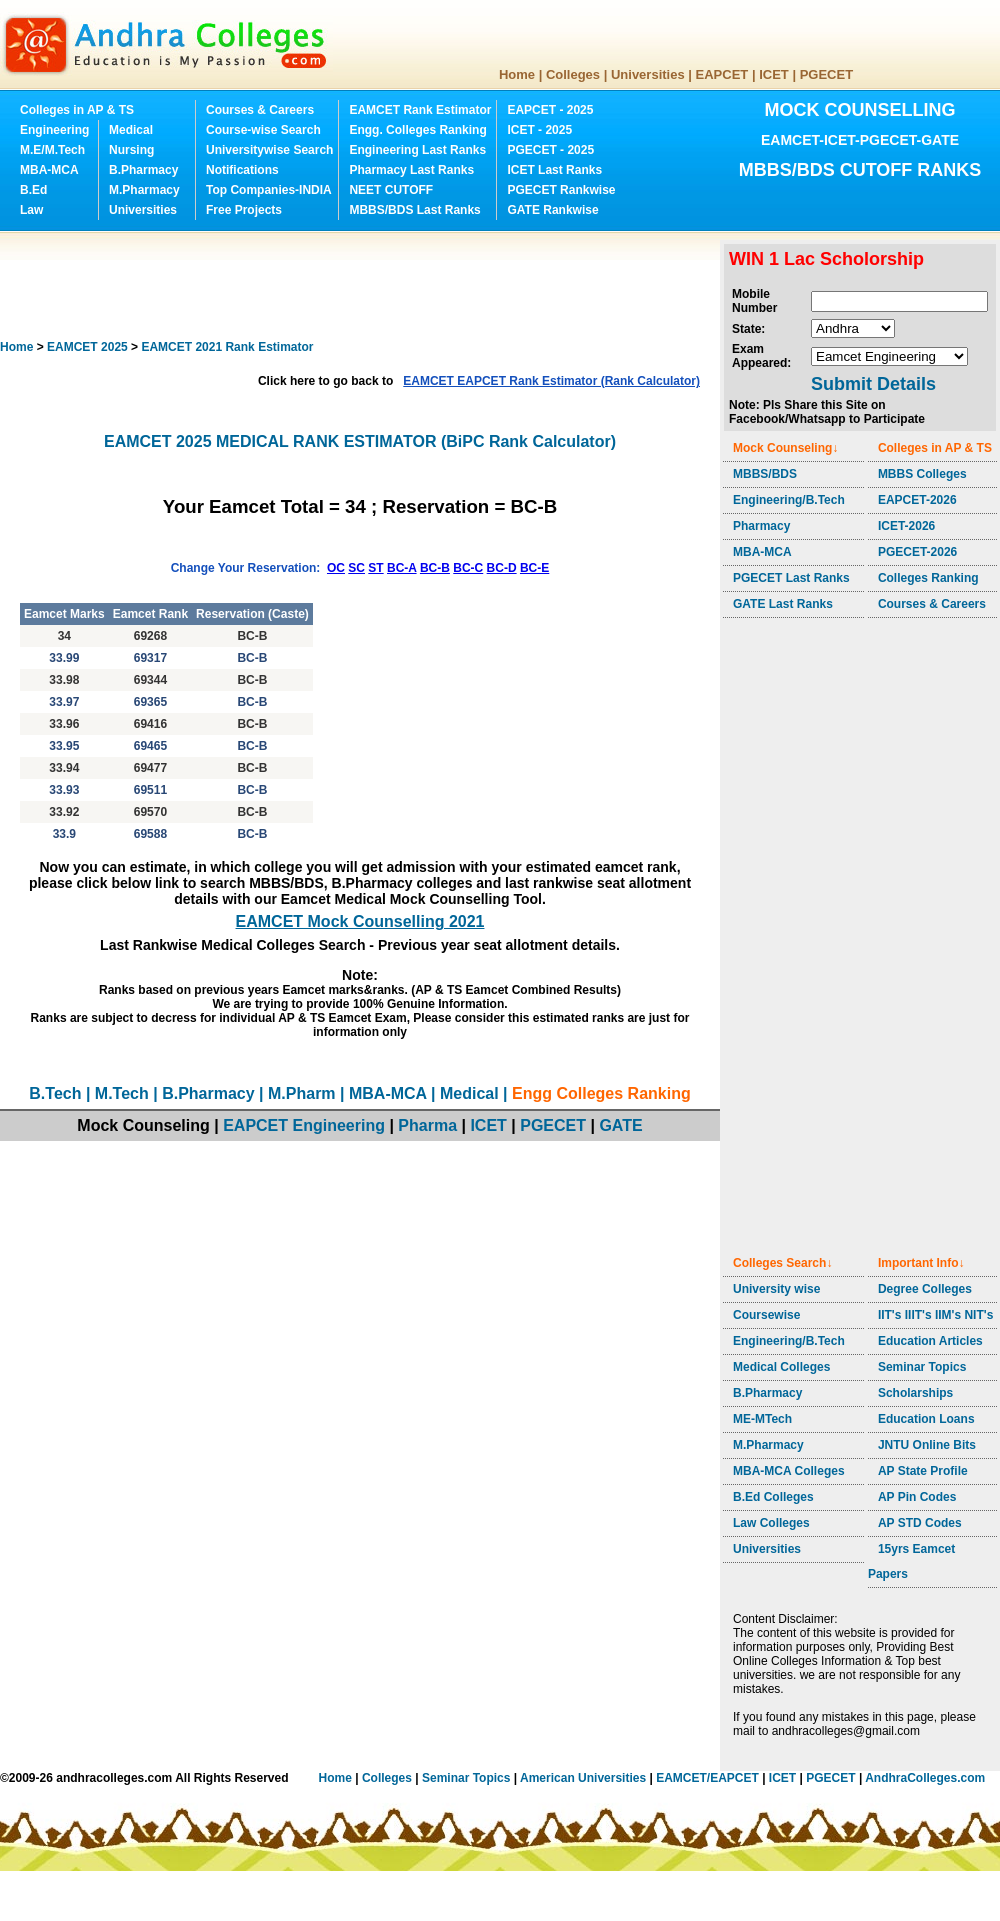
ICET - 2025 (539, 130)
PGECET (826, 74)
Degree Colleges (925, 1289)
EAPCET (722, 74)
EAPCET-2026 (917, 500)
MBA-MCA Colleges (789, 1471)
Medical (131, 130)
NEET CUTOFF (391, 190)
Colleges (573, 74)
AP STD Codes (920, 1523)
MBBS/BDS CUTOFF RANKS (860, 170)
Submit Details (873, 384)
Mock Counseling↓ (785, 448)
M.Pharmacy (144, 190)
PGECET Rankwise (561, 190)
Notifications (242, 170)
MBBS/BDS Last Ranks (414, 210)
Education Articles (930, 1341)
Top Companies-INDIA (269, 190)
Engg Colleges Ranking (601, 1093)
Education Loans (926, 1419)
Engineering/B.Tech (789, 500)
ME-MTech (762, 1419)
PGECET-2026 (917, 552)
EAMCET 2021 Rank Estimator (227, 347)
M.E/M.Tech (52, 150)
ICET (774, 74)
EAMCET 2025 (87, 347)
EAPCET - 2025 (550, 110)
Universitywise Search (269, 150)
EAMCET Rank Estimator (420, 110)
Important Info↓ (921, 1263)
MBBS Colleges (922, 474)
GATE (620, 1125)
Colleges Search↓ (782, 1263)
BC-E (534, 568)
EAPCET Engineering (304, 1125)
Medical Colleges (781, 1367)
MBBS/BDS (765, 474)
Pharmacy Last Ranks (411, 170)
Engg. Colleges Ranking (417, 130)
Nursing (131, 150)
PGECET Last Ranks (791, 578)
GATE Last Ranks (783, 604)
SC (356, 568)
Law (31, 210)
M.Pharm (302, 1093)
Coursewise (766, 1315)
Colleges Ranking (928, 578)
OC (336, 568)
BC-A (402, 568)
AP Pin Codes (917, 1497)
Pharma (427, 1125)
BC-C (468, 568)
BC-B (435, 568)
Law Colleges (771, 1523)
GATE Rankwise (552, 210)
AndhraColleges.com (925, 1778)
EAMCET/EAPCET (707, 1778)
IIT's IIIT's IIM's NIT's (935, 1315)
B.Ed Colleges (773, 1497)
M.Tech (122, 1093)
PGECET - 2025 (550, 150)
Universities (648, 74)
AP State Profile (923, 1471)
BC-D (502, 568)
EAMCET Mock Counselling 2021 (360, 921)
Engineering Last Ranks (417, 150)
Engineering (54, 130)
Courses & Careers (260, 110)
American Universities (583, 1778)
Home (517, 74)
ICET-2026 (906, 526)
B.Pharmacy (143, 170)
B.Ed (33, 190)
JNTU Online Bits (927, 1445)
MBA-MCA (49, 170)
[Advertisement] (364, 285)
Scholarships (915, 1393)
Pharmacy (761, 526)
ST (375, 568)
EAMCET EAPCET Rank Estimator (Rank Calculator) (551, 381)
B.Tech (55, 1093)
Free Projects (244, 210)
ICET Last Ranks (554, 170)
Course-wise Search (263, 130)
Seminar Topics (922, 1367)
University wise (776, 1289)
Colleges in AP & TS (77, 110)
